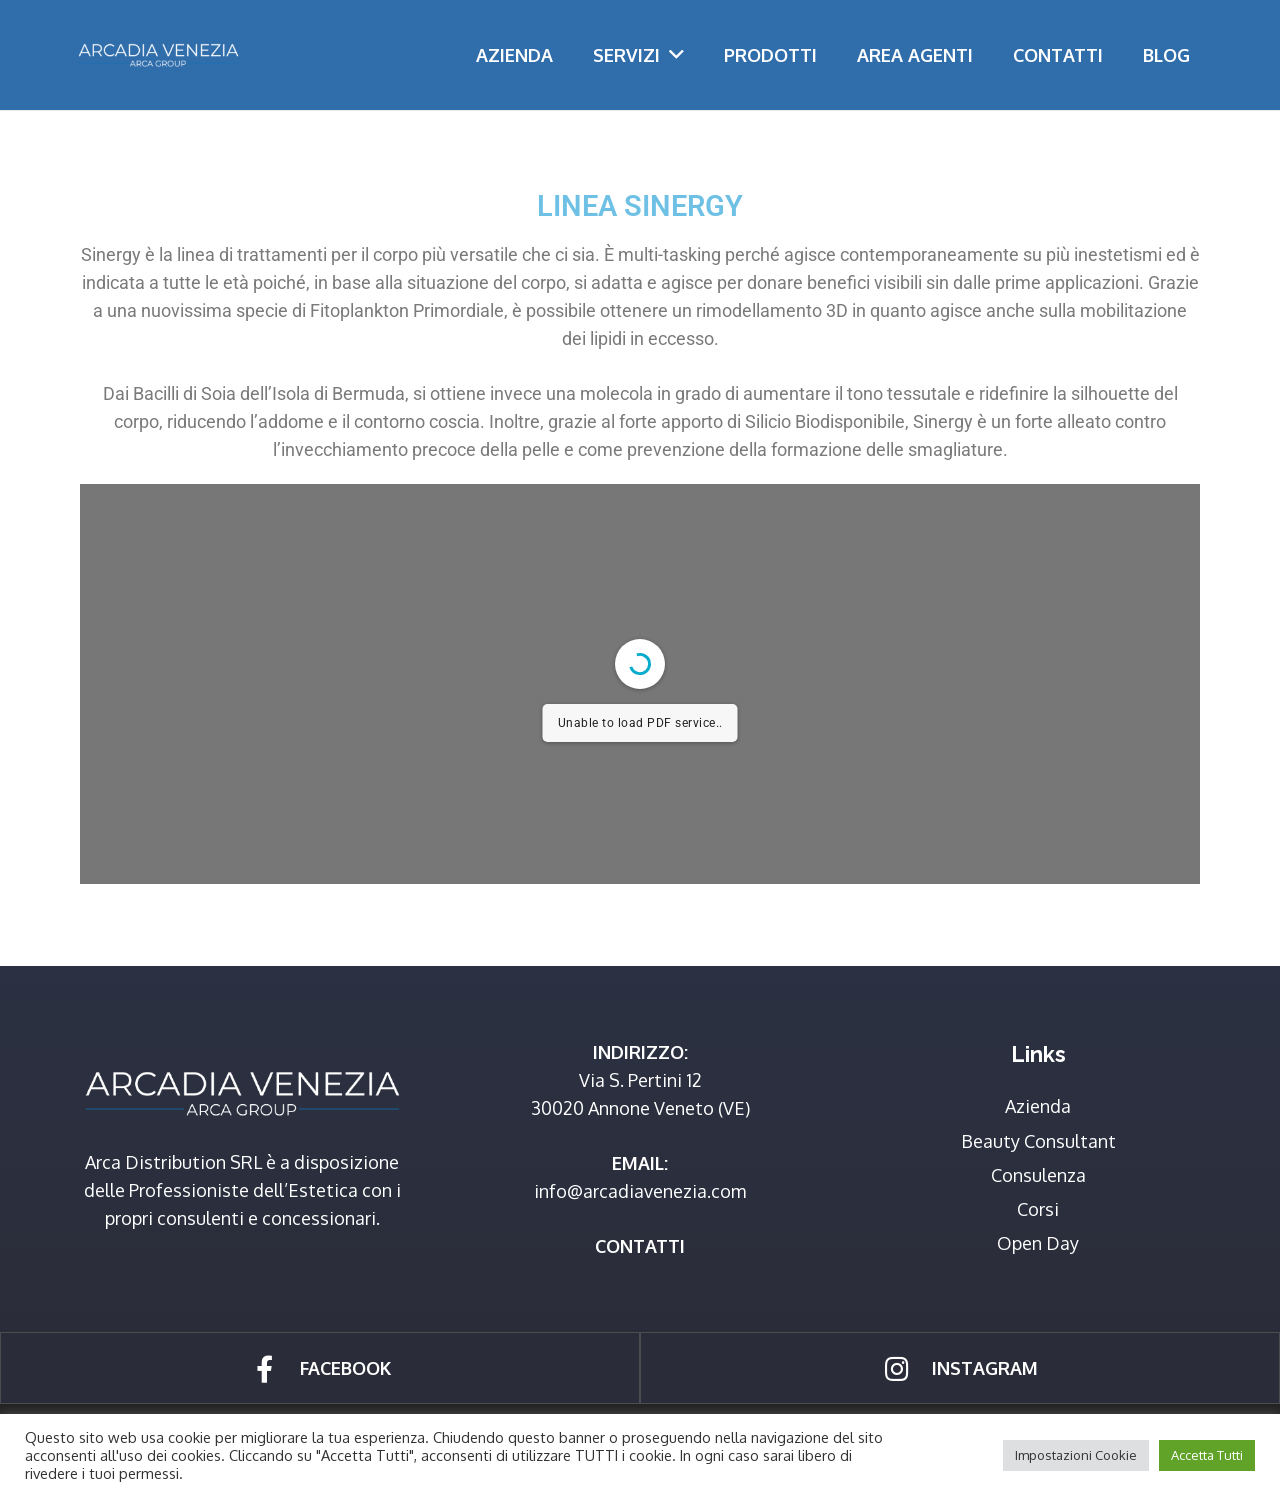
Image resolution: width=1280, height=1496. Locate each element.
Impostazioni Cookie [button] (1076, 1455)
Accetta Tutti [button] (1207, 1455)
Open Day (1038, 1243)
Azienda (1038, 1106)
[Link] (158, 55)
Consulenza (1038, 1175)
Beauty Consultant (1038, 1141)
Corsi (1038, 1209)
